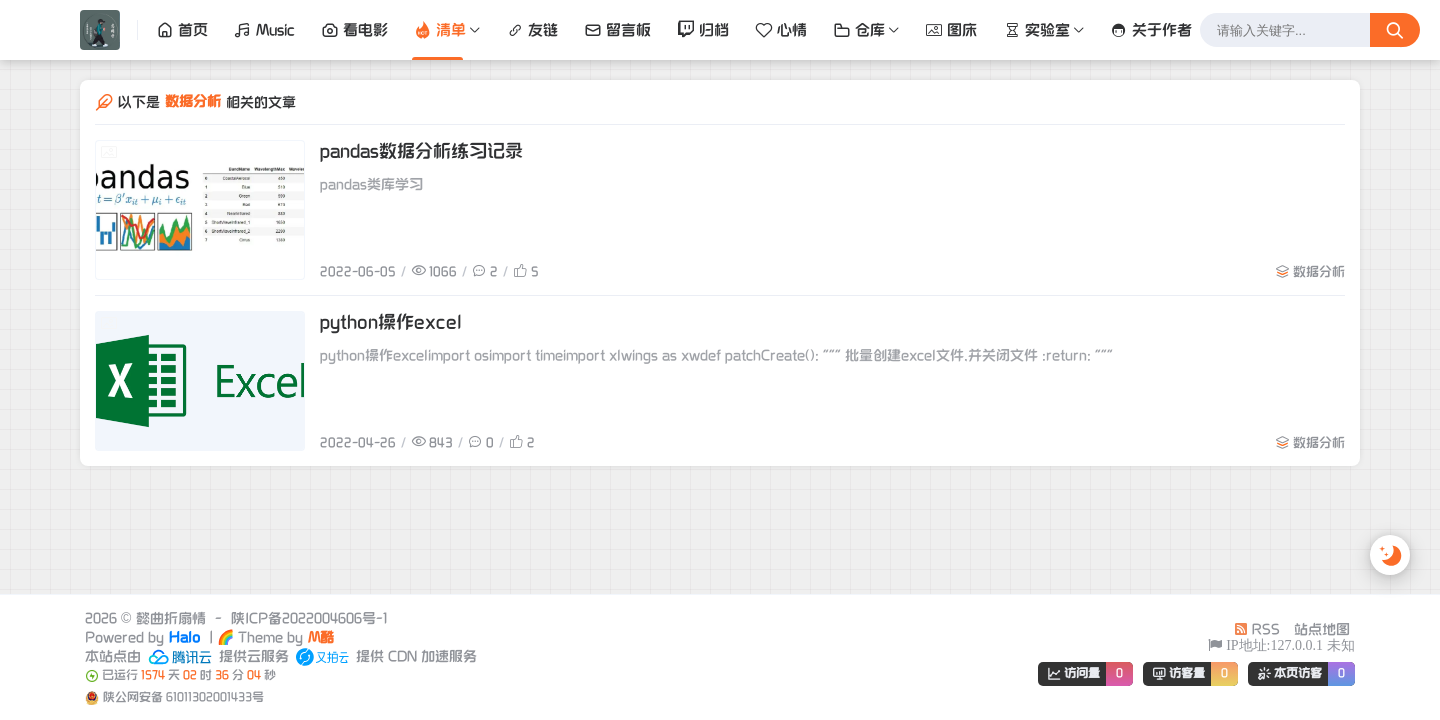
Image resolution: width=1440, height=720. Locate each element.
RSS (1257, 629)
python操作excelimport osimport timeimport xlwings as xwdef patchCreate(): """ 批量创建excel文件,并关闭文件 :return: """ (716, 355)
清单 (440, 30)
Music (264, 30)
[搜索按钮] (1395, 30)
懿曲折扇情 (171, 618)
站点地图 (1322, 629)
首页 (182, 30)
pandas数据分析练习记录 (421, 151)
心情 (781, 30)
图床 (951, 30)
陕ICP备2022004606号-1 (309, 618)
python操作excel (391, 322)
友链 (532, 30)
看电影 (354, 30)
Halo (184, 637)
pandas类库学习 (371, 184)
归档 (703, 30)
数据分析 (1319, 272)
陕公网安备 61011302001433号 (183, 697)
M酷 (321, 637)
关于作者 (1151, 30)
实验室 (1036, 30)
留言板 (617, 30)
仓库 (859, 30)
